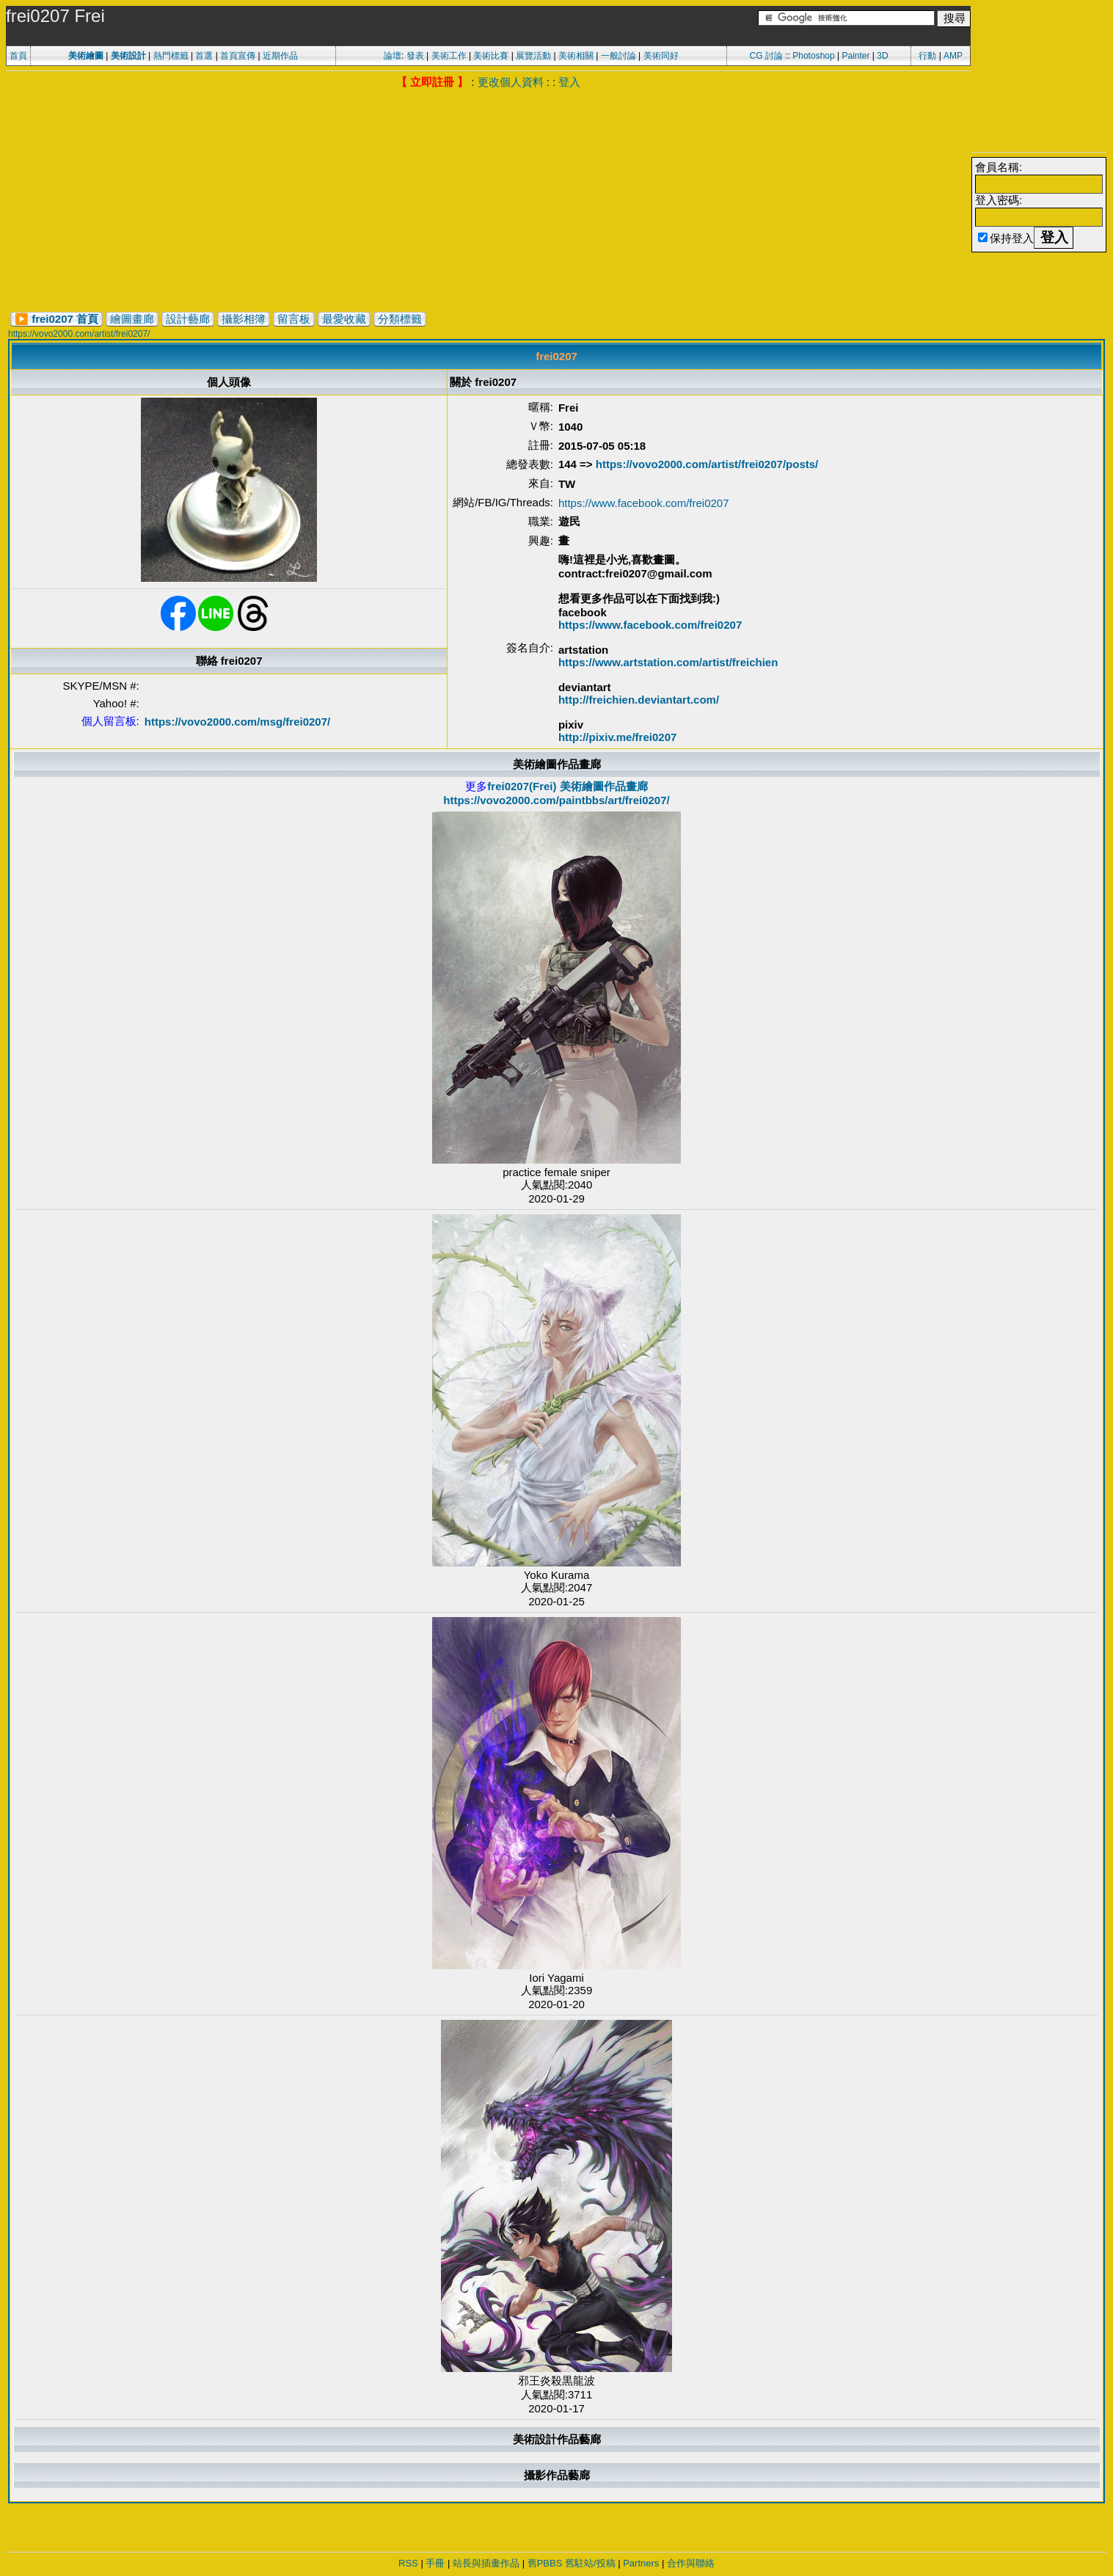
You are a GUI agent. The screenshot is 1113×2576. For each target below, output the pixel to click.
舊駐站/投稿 (590, 2563)
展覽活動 (533, 56)
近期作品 (280, 56)
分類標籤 (400, 319)
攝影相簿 (244, 319)
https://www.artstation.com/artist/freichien (668, 662)
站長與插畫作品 (486, 2563)
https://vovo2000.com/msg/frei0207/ (237, 721)
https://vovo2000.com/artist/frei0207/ (79, 334)
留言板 (293, 319)
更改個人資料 (511, 82)
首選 (204, 56)
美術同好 (661, 56)
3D (882, 56)
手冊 (435, 2563)
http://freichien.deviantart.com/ (638, 699)
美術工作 (449, 56)
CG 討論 (766, 56)
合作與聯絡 (691, 2563)
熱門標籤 (171, 56)
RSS (408, 2563)
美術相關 (576, 56)
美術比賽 (490, 56)
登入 (569, 82)
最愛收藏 (344, 319)
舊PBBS (545, 2563)
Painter (855, 56)
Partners (641, 2563)
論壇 (392, 56)
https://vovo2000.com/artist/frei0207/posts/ (707, 464)
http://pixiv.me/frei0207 (617, 737)
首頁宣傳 (237, 56)
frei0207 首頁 (65, 319)
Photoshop (813, 56)
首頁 (18, 56)
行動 (927, 56)
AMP (953, 56)
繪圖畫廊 (132, 319)
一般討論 (618, 56)
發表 (415, 56)
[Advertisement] (488, 199)
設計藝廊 (188, 319)
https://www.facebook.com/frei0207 (643, 503)
